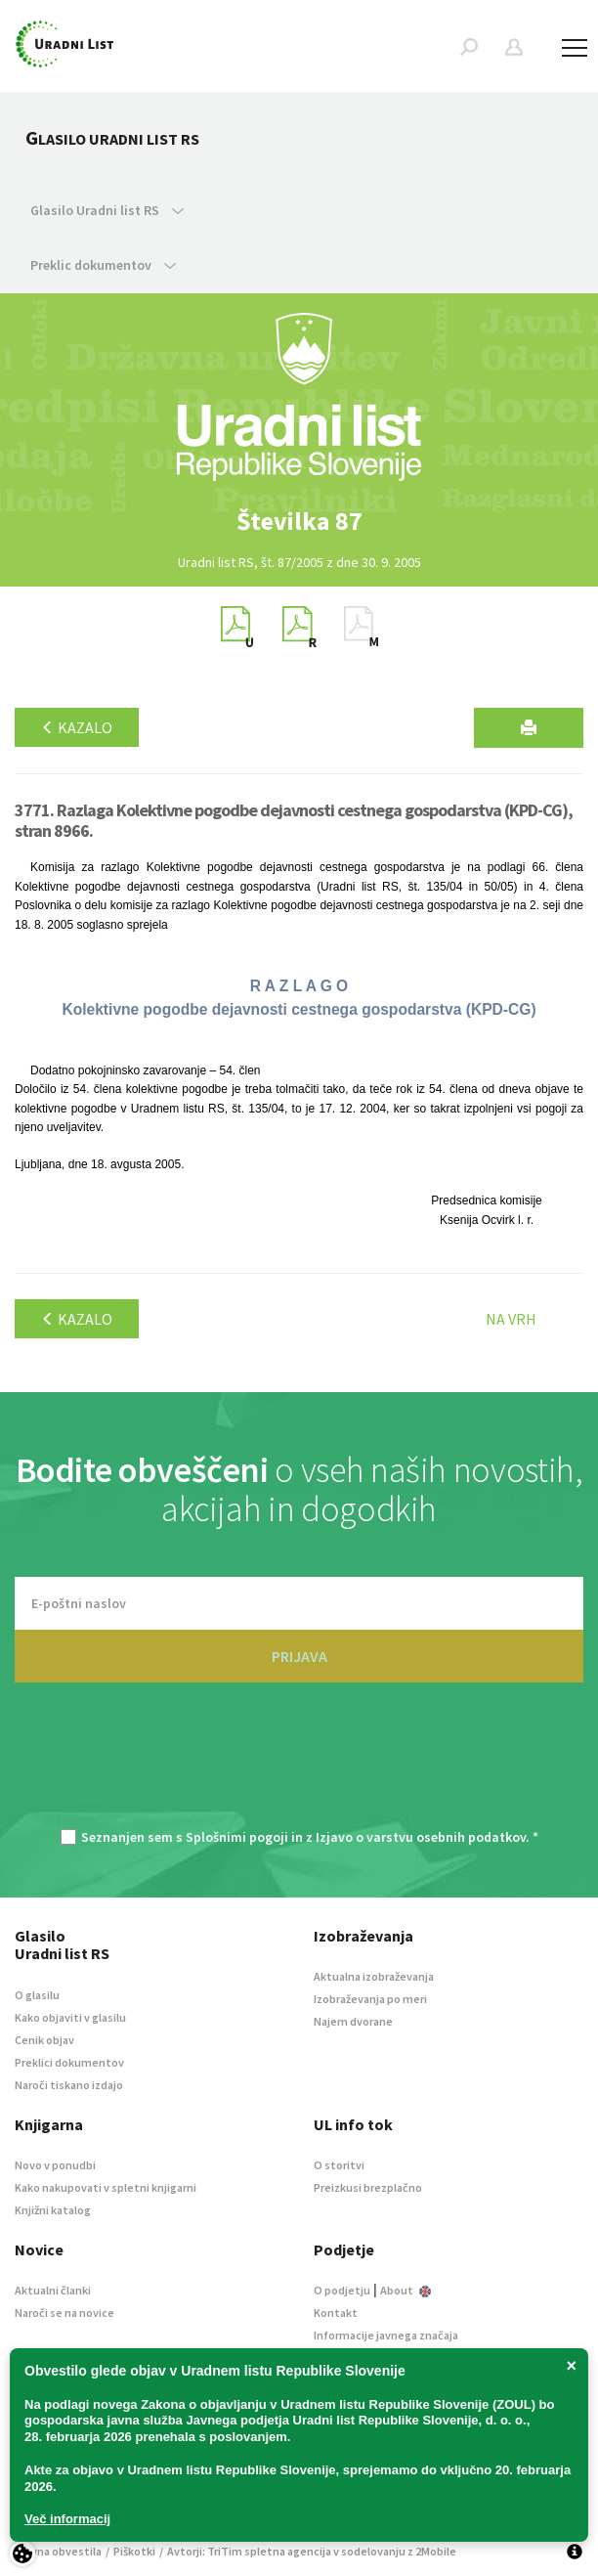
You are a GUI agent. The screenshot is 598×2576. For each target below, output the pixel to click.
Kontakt (336, 2312)
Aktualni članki (53, 2290)
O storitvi (339, 2165)
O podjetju (342, 2290)
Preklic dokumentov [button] (103, 265)
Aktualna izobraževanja (374, 1976)
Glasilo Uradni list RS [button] (107, 210)
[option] (299, 521)
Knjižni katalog (53, 2210)
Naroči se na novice (64, 2312)
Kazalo (76, 727)
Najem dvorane (353, 2021)
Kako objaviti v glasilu (70, 2017)
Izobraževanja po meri (370, 1998)
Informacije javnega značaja (386, 2335)
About (405, 2290)
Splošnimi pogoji (237, 1837)
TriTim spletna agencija (269, 2551)
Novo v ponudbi (55, 2165)
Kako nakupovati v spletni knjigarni (105, 2187)
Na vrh (511, 1319)
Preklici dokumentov (69, 2062)
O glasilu (37, 1994)
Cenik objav (44, 2039)
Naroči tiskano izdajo (69, 2084)
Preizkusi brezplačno (368, 2187)
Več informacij (67, 2518)
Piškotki (134, 2551)
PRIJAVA (299, 1656)
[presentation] (299, 1765)
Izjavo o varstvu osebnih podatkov (421, 1837)
